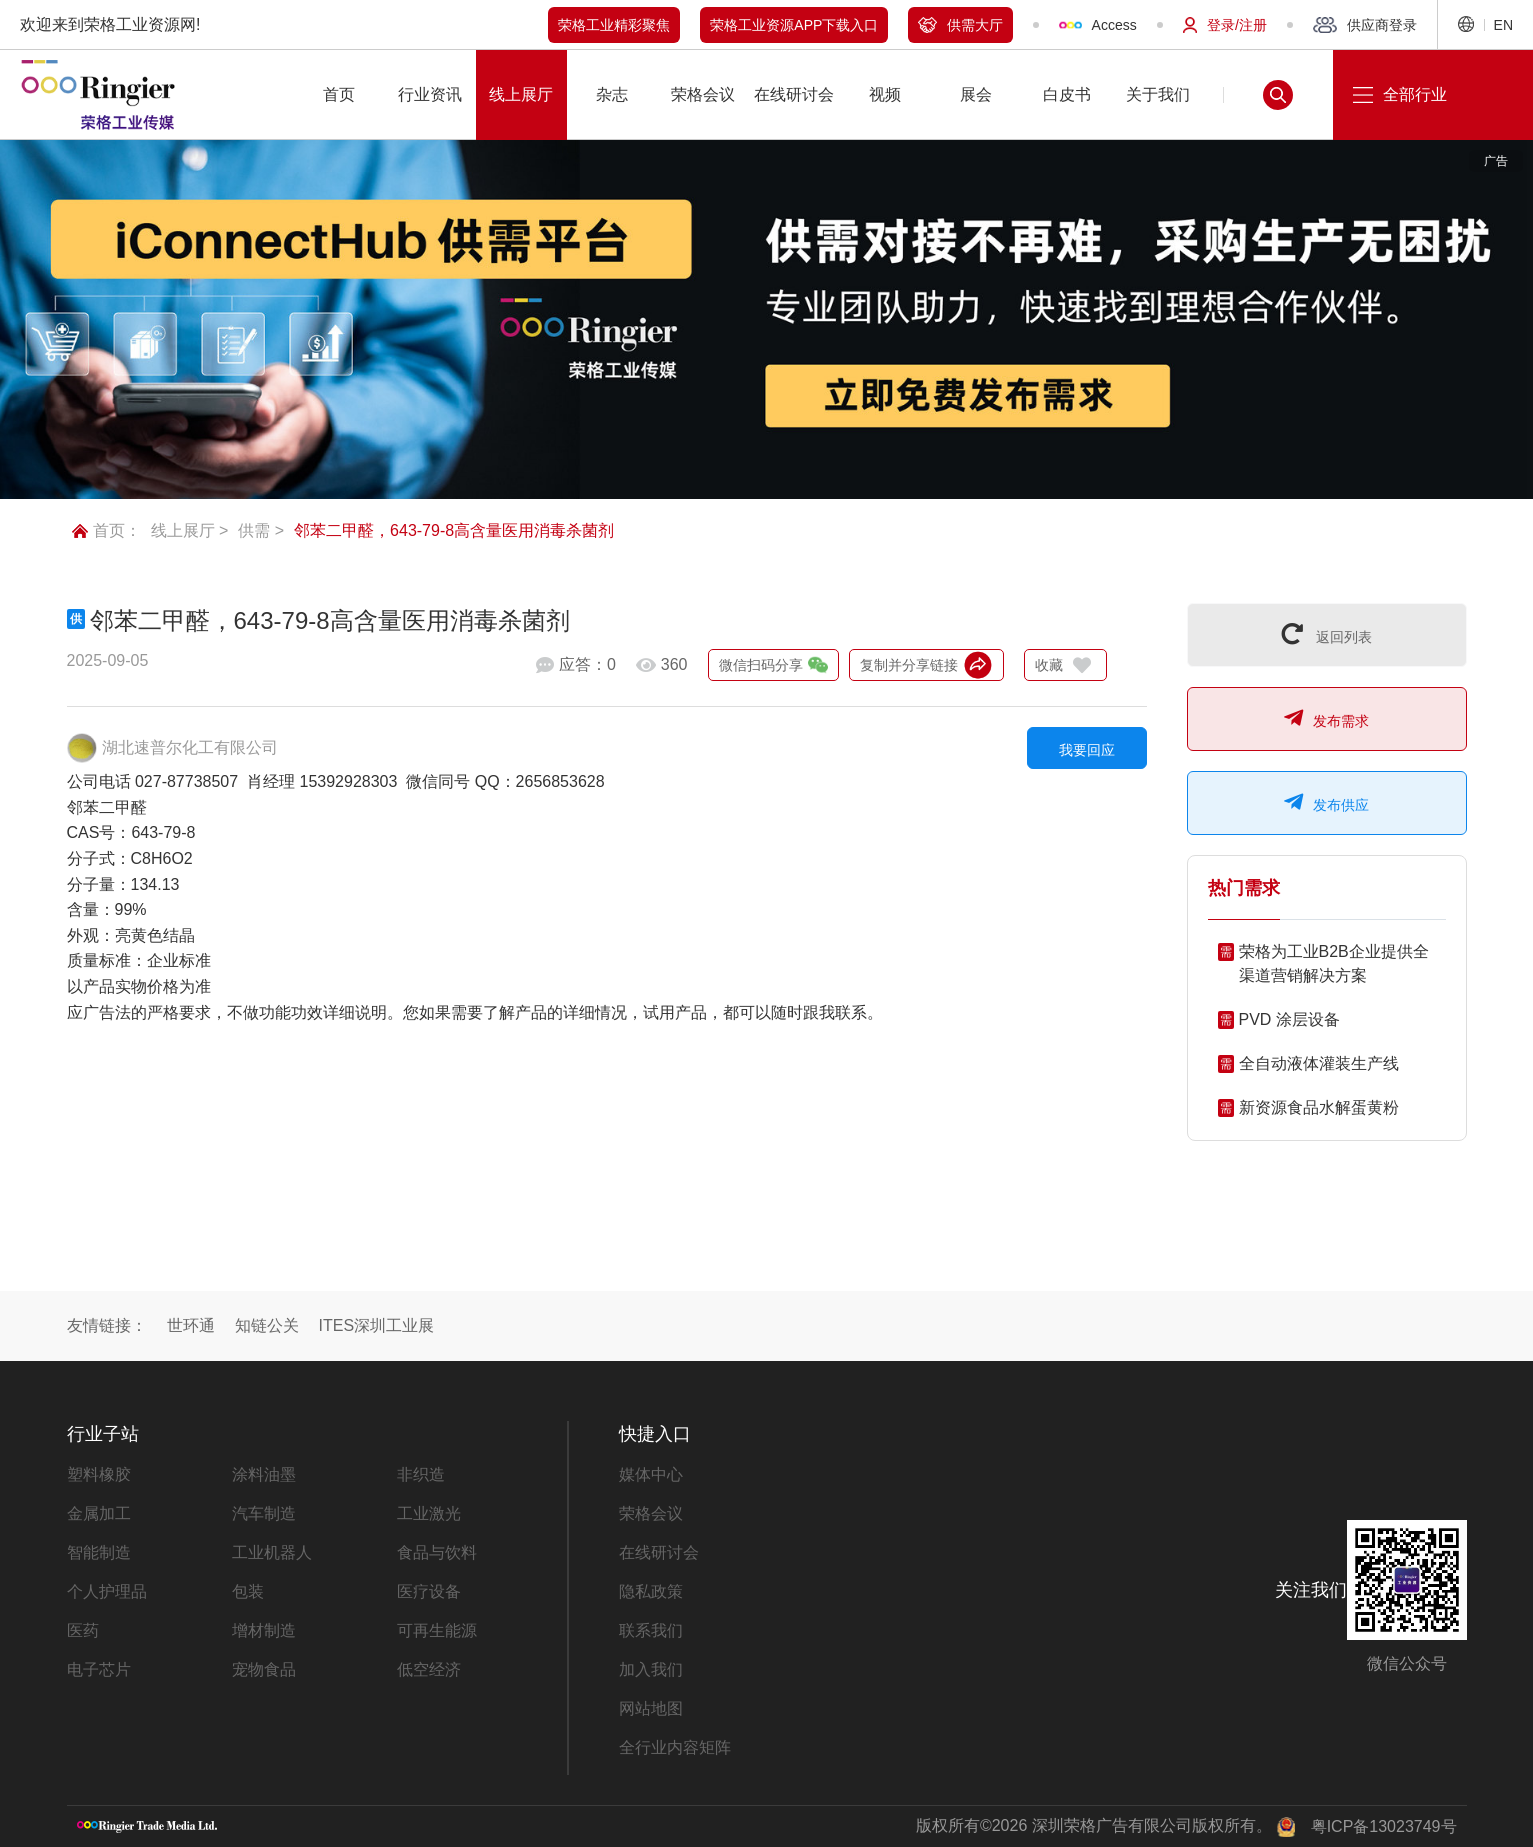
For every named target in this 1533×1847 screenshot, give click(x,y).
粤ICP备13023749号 (1384, 1826)
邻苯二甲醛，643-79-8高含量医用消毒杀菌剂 (454, 530)
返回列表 (1327, 634)
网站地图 (651, 1708)
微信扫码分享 (773, 665)
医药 (83, 1630)
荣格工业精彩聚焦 (614, 25)
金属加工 (99, 1513)
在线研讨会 (659, 1552)
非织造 (421, 1474)
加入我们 (651, 1669)
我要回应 (1087, 750)
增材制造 (264, 1630)
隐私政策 (651, 1591)
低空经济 (429, 1669)
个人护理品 (107, 1591)
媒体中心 (651, 1474)
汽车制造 (264, 1513)
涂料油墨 (264, 1474)
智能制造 (99, 1552)
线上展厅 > (190, 530)
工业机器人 (272, 1552)
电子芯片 (99, 1669)
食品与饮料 (437, 1552)
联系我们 (651, 1630)
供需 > (261, 530)
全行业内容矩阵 (675, 1747)
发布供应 (1326, 802)
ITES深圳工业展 (377, 1325)
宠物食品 (264, 1669)
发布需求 (1326, 718)
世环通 (191, 1325)
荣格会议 (651, 1513)
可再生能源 (437, 1630)
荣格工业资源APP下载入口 (794, 25)
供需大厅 (960, 25)
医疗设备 (429, 1591)
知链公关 (267, 1325)
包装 (248, 1591)
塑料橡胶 (99, 1474)
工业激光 (429, 1513)
